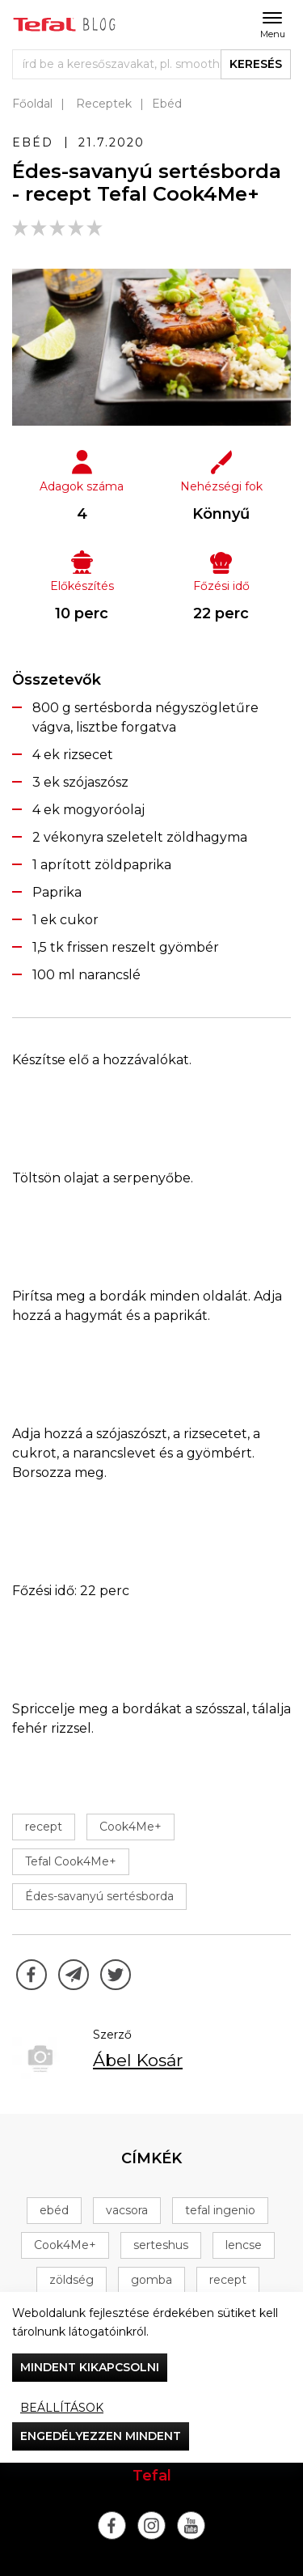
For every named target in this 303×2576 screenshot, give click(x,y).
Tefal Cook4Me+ (70, 1861)
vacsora (127, 2210)
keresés (255, 64)
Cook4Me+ (130, 1826)
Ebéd (167, 103)
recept (43, 1826)
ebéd (54, 2210)
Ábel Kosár (138, 2060)
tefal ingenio (220, 2210)
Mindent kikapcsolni (89, 2367)
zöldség (71, 2280)
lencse (243, 2245)
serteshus (160, 2245)
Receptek (104, 103)
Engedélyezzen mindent (100, 2436)
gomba (151, 2280)
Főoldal (32, 103)
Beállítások (61, 2407)
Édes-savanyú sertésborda (99, 1896)
